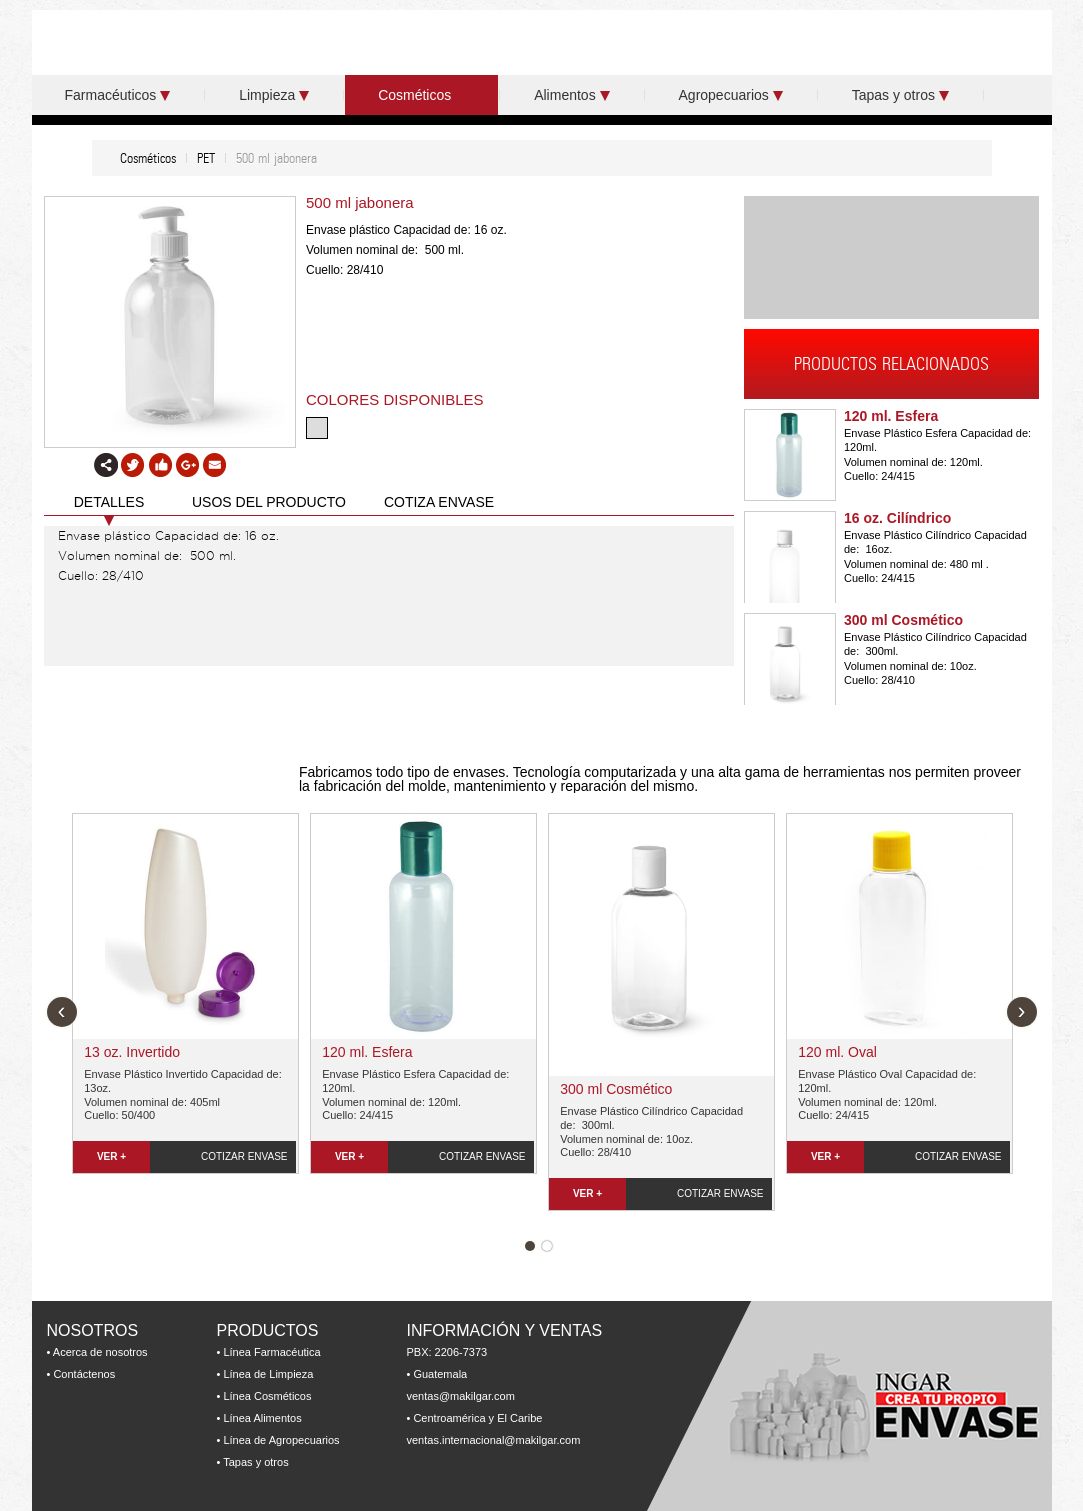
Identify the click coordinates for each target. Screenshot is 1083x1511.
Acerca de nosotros (100, 1352)
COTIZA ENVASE (439, 502)
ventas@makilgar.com (461, 1396)
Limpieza (274, 95)
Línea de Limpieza (268, 1374)
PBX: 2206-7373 (447, 1352)
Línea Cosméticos (267, 1396)
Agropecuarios (731, 95)
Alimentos (571, 95)
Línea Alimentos (262, 1418)
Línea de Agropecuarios (281, 1440)
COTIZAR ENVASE (244, 1156)
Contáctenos (84, 1374)
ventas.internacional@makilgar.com (494, 1440)
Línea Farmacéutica (271, 1352)
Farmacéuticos (118, 95)
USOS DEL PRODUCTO (269, 502)
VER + (111, 1156)
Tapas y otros (900, 95)
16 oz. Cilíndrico (897, 518)
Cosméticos (421, 95)
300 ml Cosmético (903, 620)
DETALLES (109, 502)
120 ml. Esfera (891, 416)
